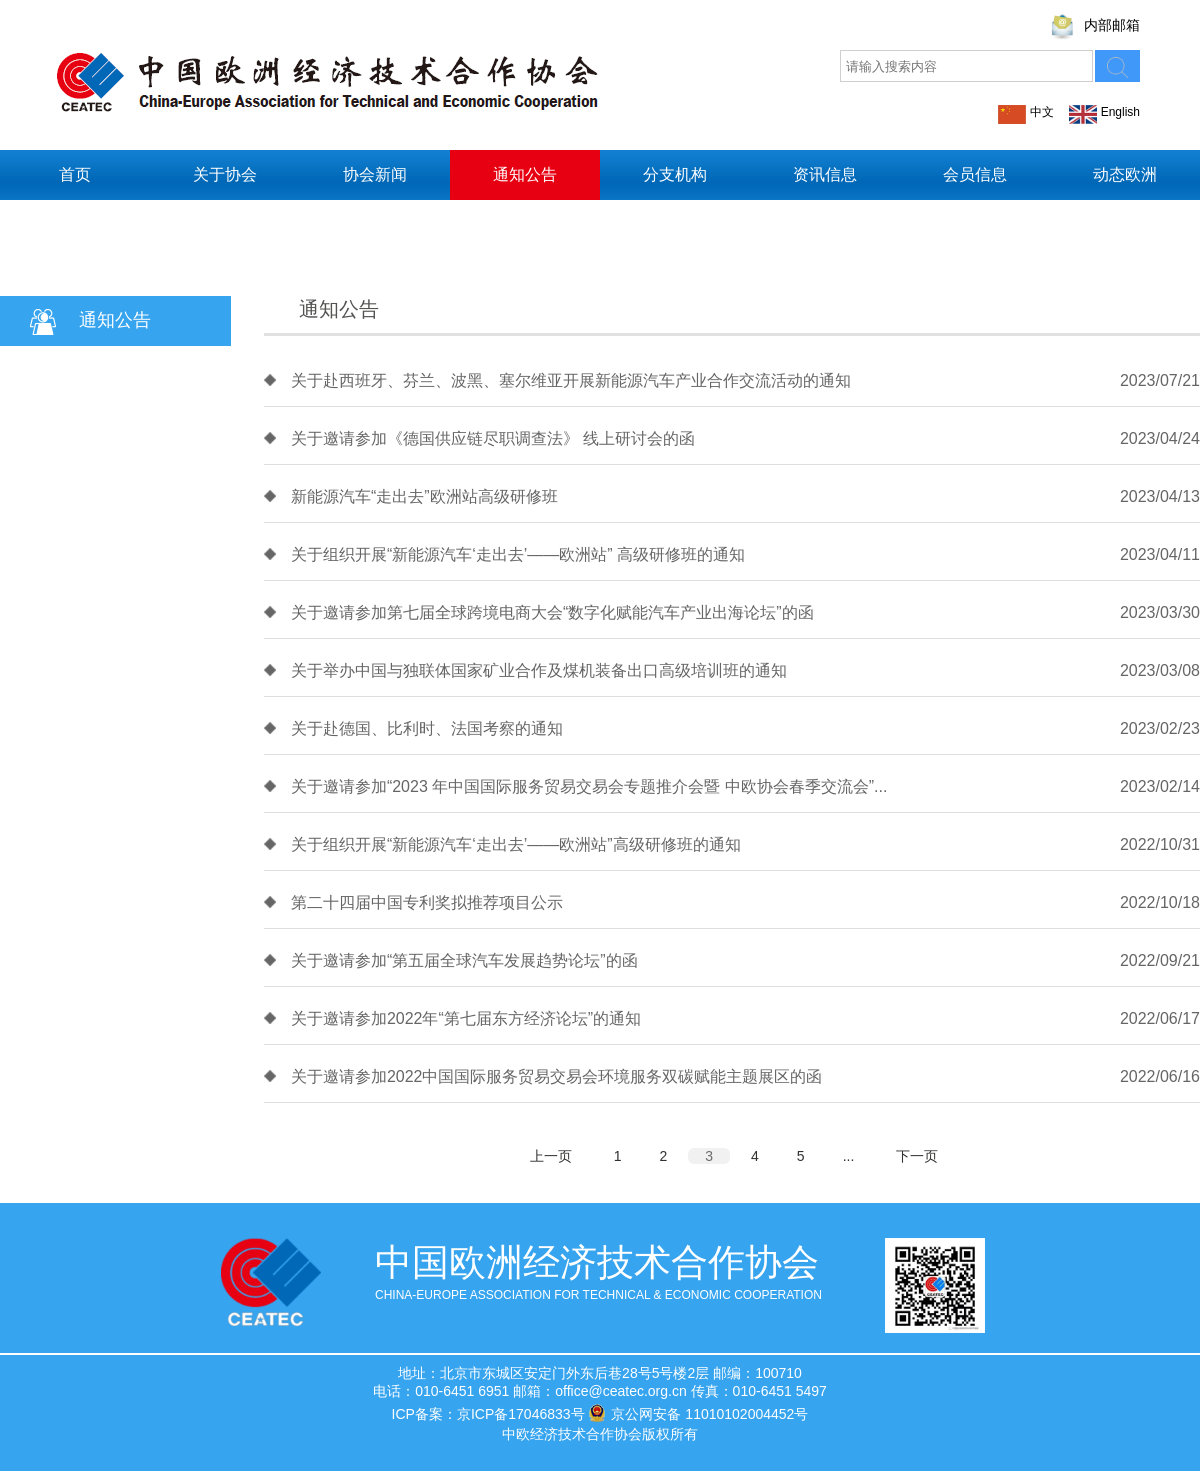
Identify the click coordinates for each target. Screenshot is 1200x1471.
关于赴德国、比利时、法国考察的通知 (427, 728)
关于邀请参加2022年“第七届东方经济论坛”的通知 (466, 1018)
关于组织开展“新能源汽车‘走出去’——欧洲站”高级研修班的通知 (516, 844)
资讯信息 (825, 174)
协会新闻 (375, 174)
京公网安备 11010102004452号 (698, 1413)
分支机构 (675, 174)
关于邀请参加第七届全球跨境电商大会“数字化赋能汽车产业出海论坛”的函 (552, 612)
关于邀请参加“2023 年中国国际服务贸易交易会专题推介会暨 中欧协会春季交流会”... (589, 786)
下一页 (917, 1156)
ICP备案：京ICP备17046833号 (488, 1414)
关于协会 (225, 174)
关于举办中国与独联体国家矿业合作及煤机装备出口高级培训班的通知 (539, 670)
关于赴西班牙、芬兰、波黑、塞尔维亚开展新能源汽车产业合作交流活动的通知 (571, 380)
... (849, 1156)
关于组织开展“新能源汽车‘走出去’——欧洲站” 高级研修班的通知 (518, 554)
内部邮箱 (1112, 25)
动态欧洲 (1125, 174)
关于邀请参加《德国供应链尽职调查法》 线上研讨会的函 (493, 438)
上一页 (551, 1156)
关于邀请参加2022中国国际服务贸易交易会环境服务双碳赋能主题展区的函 (557, 1076)
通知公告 (525, 174)
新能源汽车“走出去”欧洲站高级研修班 (424, 496)
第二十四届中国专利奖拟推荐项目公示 (427, 902)
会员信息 (975, 174)
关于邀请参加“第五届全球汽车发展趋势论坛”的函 (464, 960)
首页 (75, 174)
